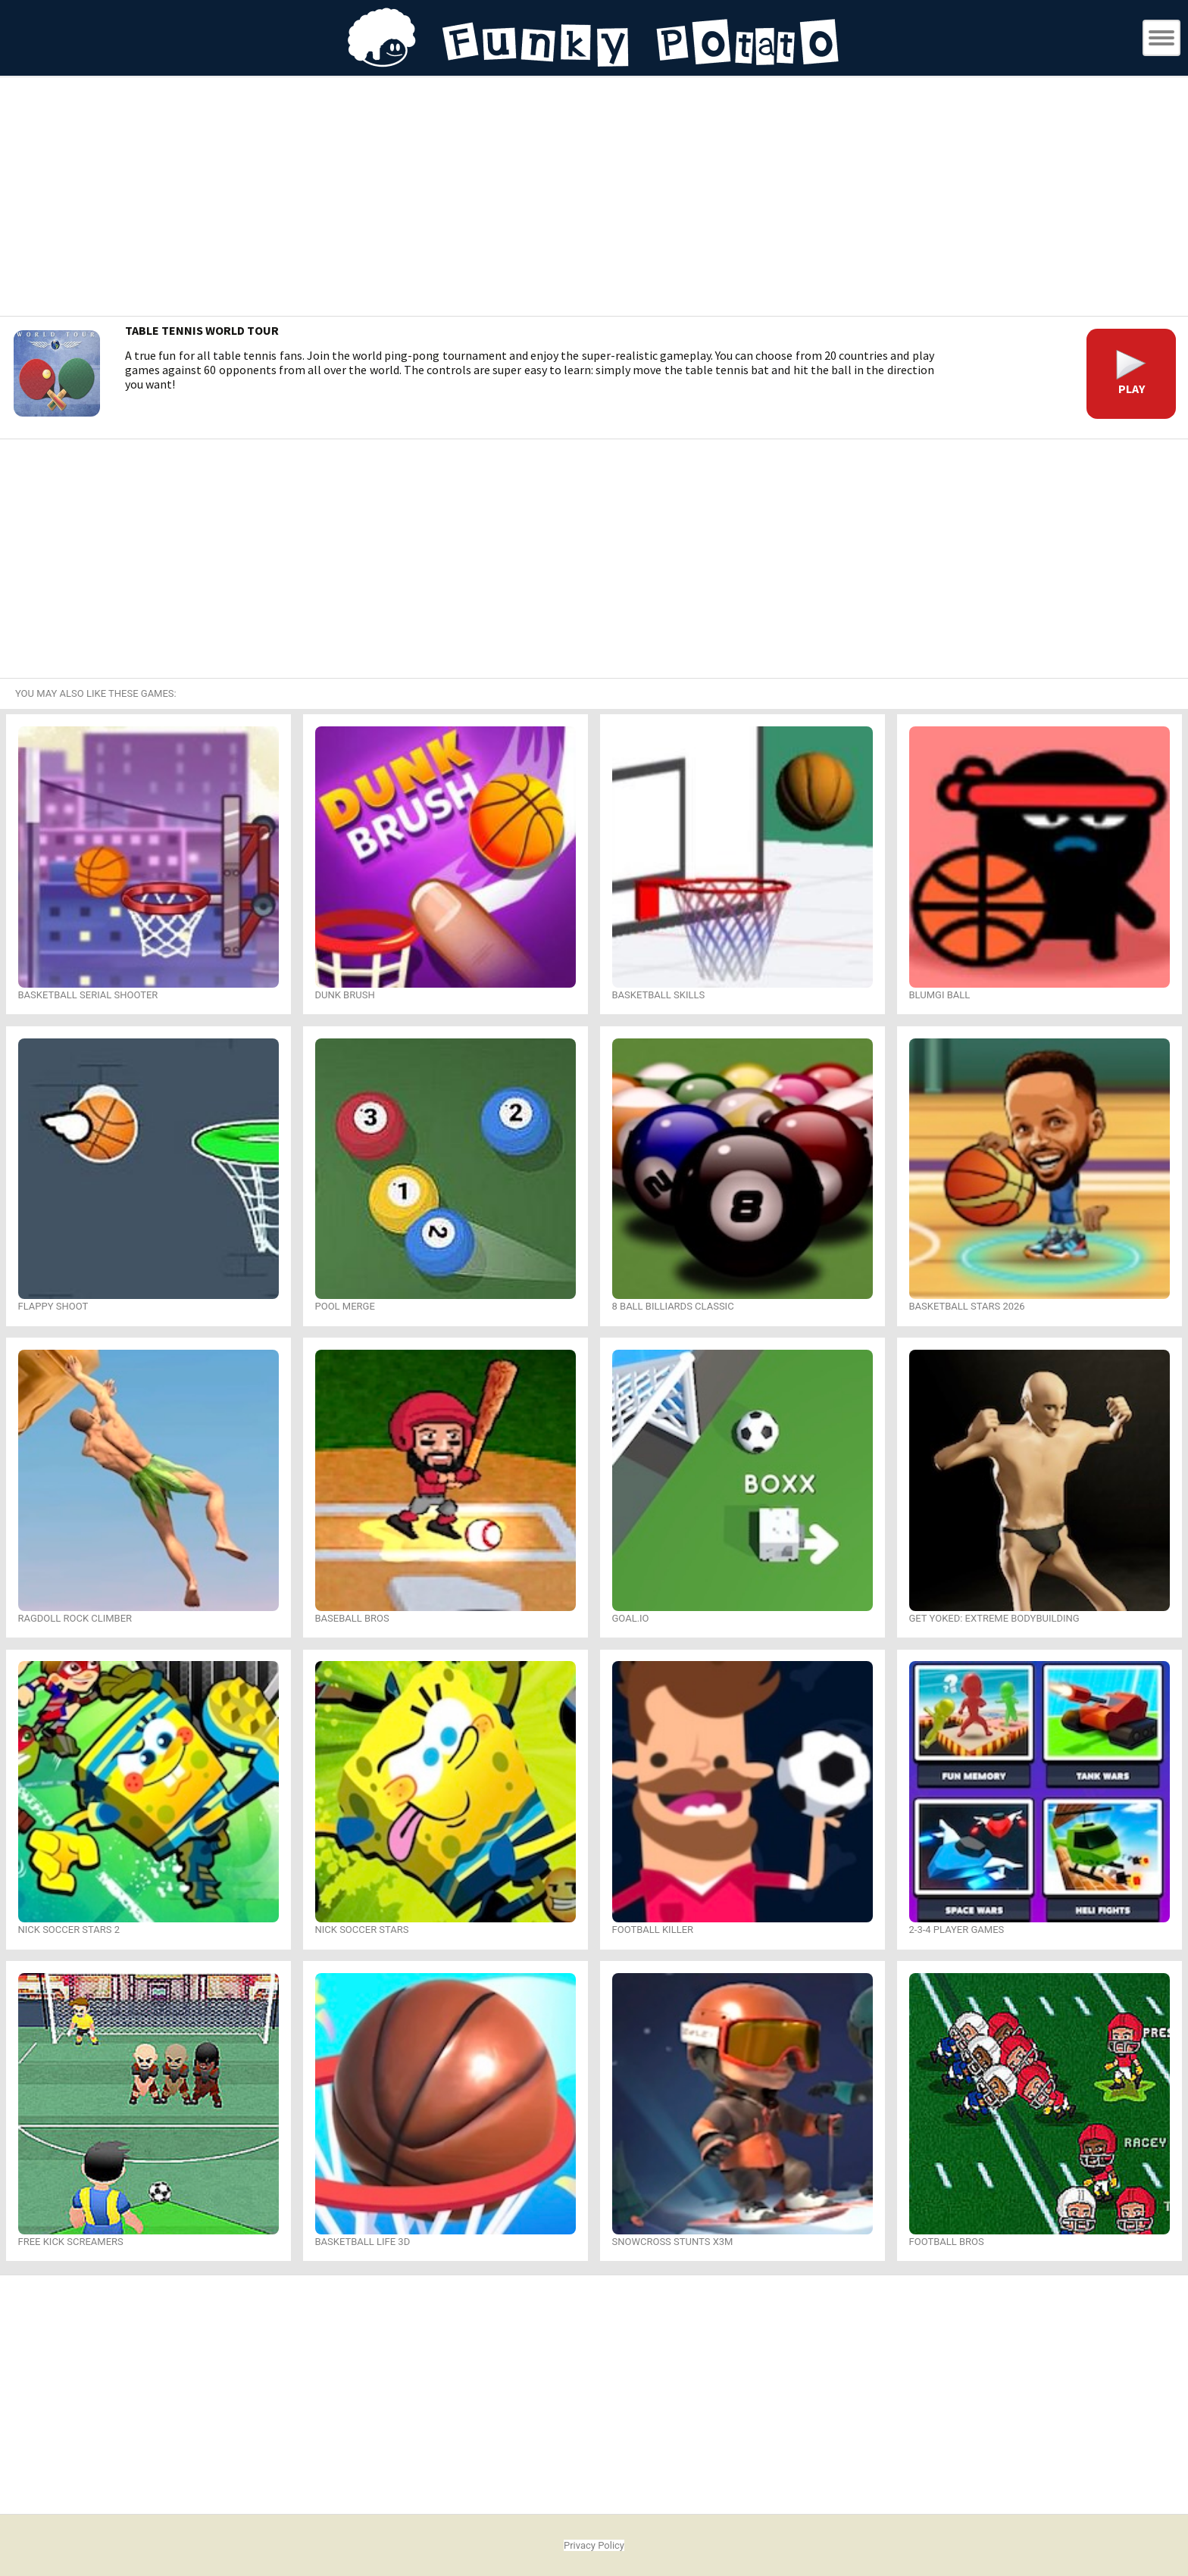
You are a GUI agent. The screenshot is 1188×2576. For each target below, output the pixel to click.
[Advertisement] (594, 198)
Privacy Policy (594, 2545)
